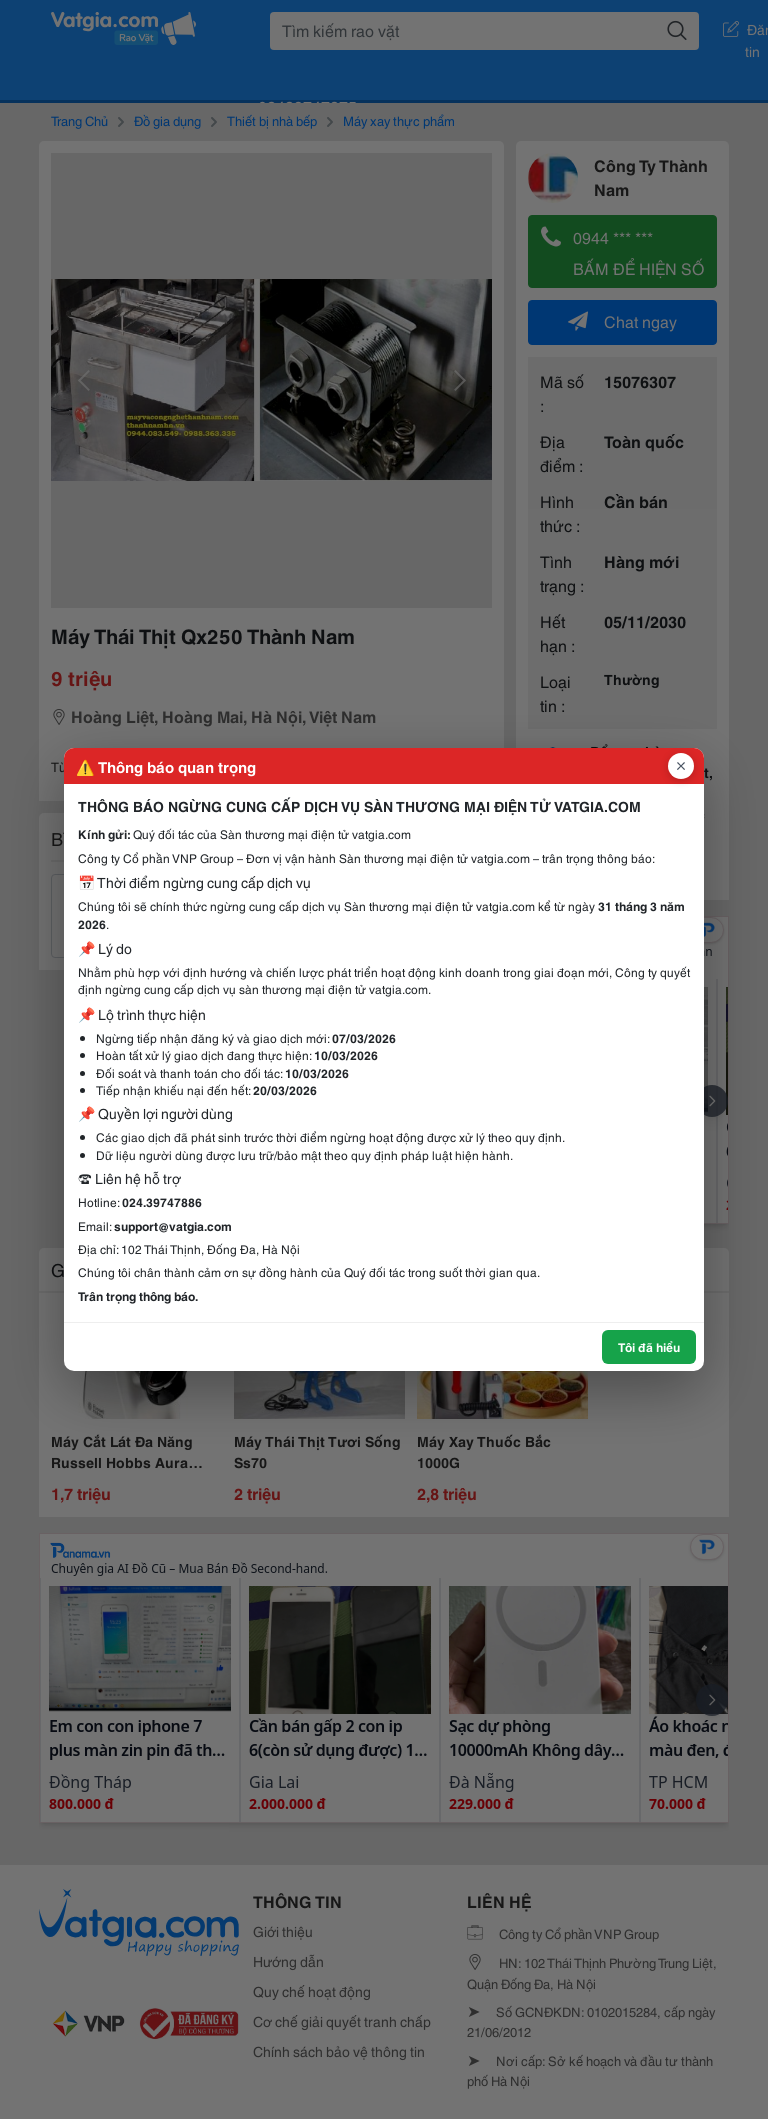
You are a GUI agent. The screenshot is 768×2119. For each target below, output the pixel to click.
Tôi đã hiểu (649, 1346)
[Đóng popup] (681, 766)
